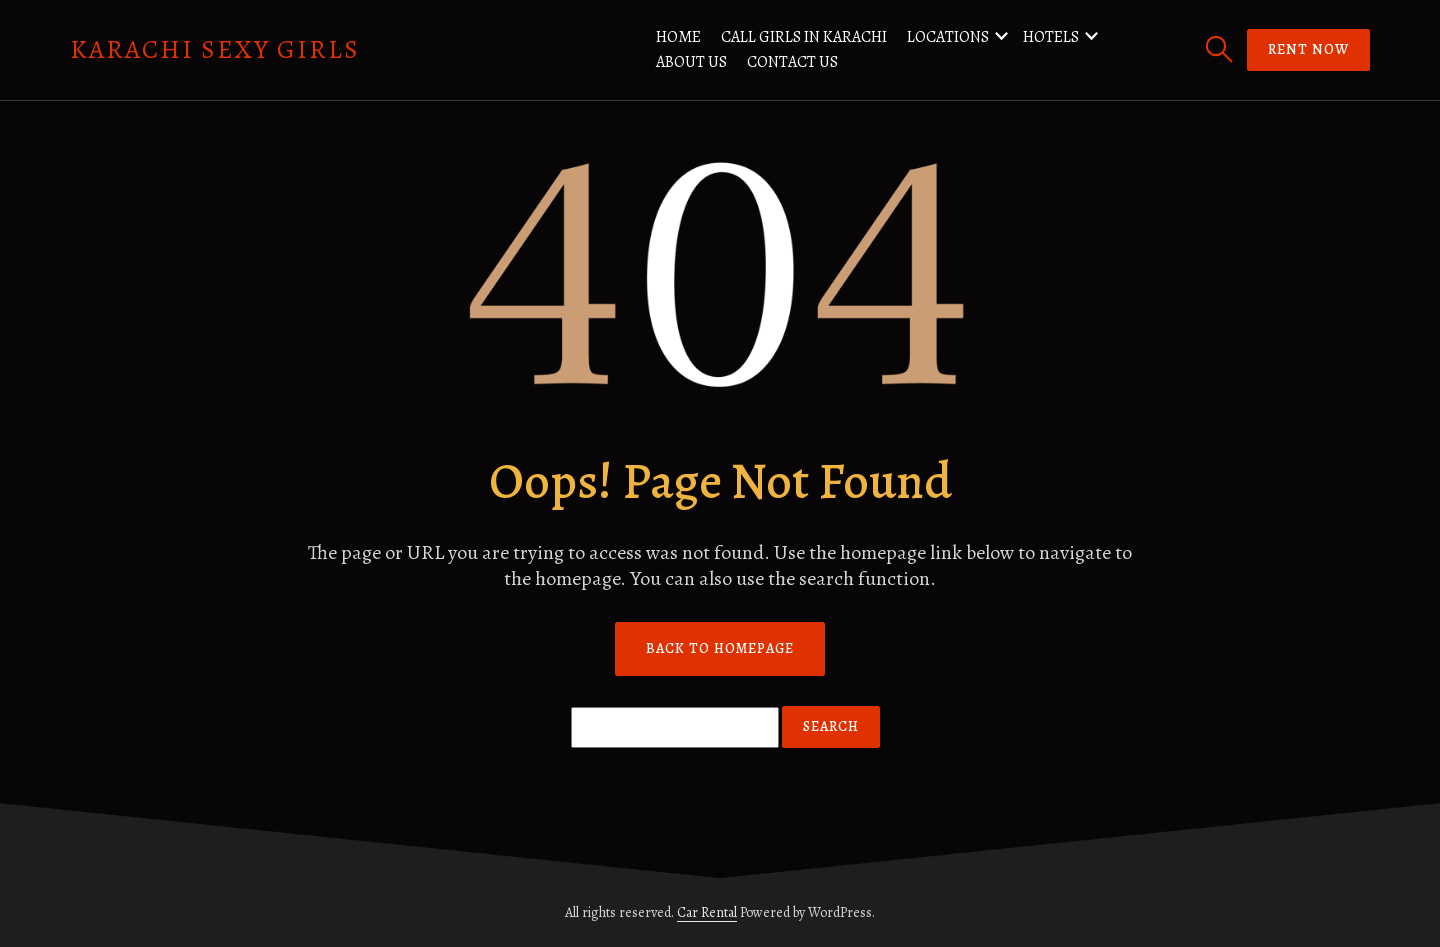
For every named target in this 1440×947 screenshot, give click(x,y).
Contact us (792, 62)
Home (678, 37)
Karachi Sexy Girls (215, 49)
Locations (948, 37)
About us (691, 62)
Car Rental (707, 912)
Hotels (1051, 37)
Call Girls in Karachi (804, 37)
